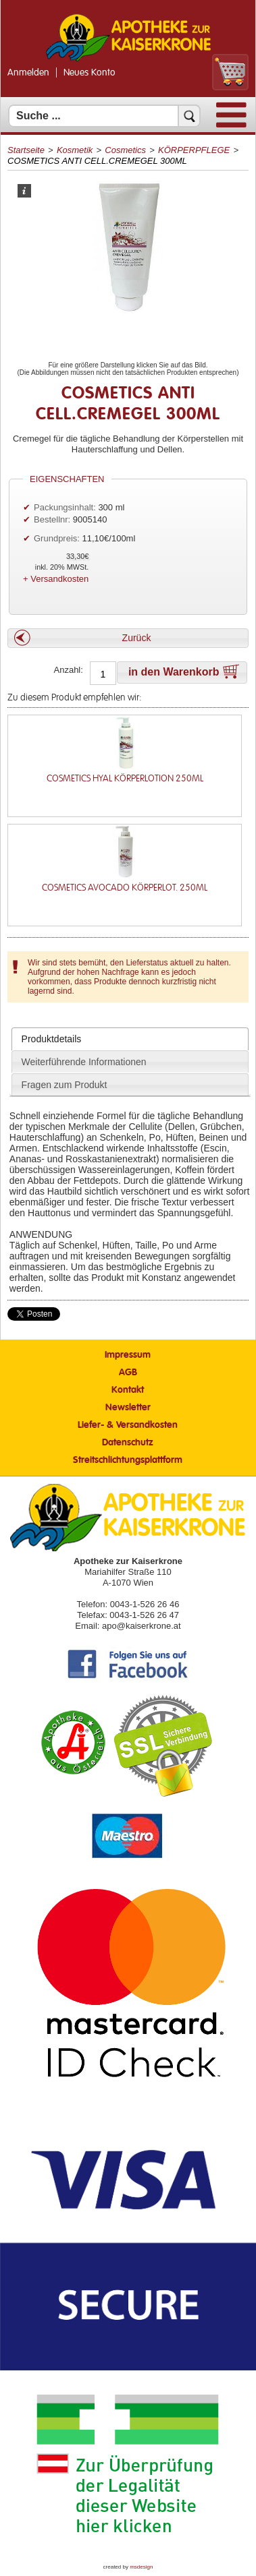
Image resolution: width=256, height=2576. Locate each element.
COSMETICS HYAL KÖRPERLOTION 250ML (125, 778)
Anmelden (28, 72)
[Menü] (231, 124)
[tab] (130, 1038)
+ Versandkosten (55, 579)
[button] (128, 638)
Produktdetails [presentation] (52, 1039)
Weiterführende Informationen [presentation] (84, 1061)
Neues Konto (89, 72)
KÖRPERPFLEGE (194, 150)
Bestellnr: (52, 519)
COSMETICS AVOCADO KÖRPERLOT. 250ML (124, 887)
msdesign (141, 2567)
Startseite (26, 150)
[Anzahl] (103, 674)
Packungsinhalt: (65, 507)
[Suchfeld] (104, 115)
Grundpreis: (58, 538)
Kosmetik (75, 150)
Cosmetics (125, 150)
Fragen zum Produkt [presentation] (64, 1084)
